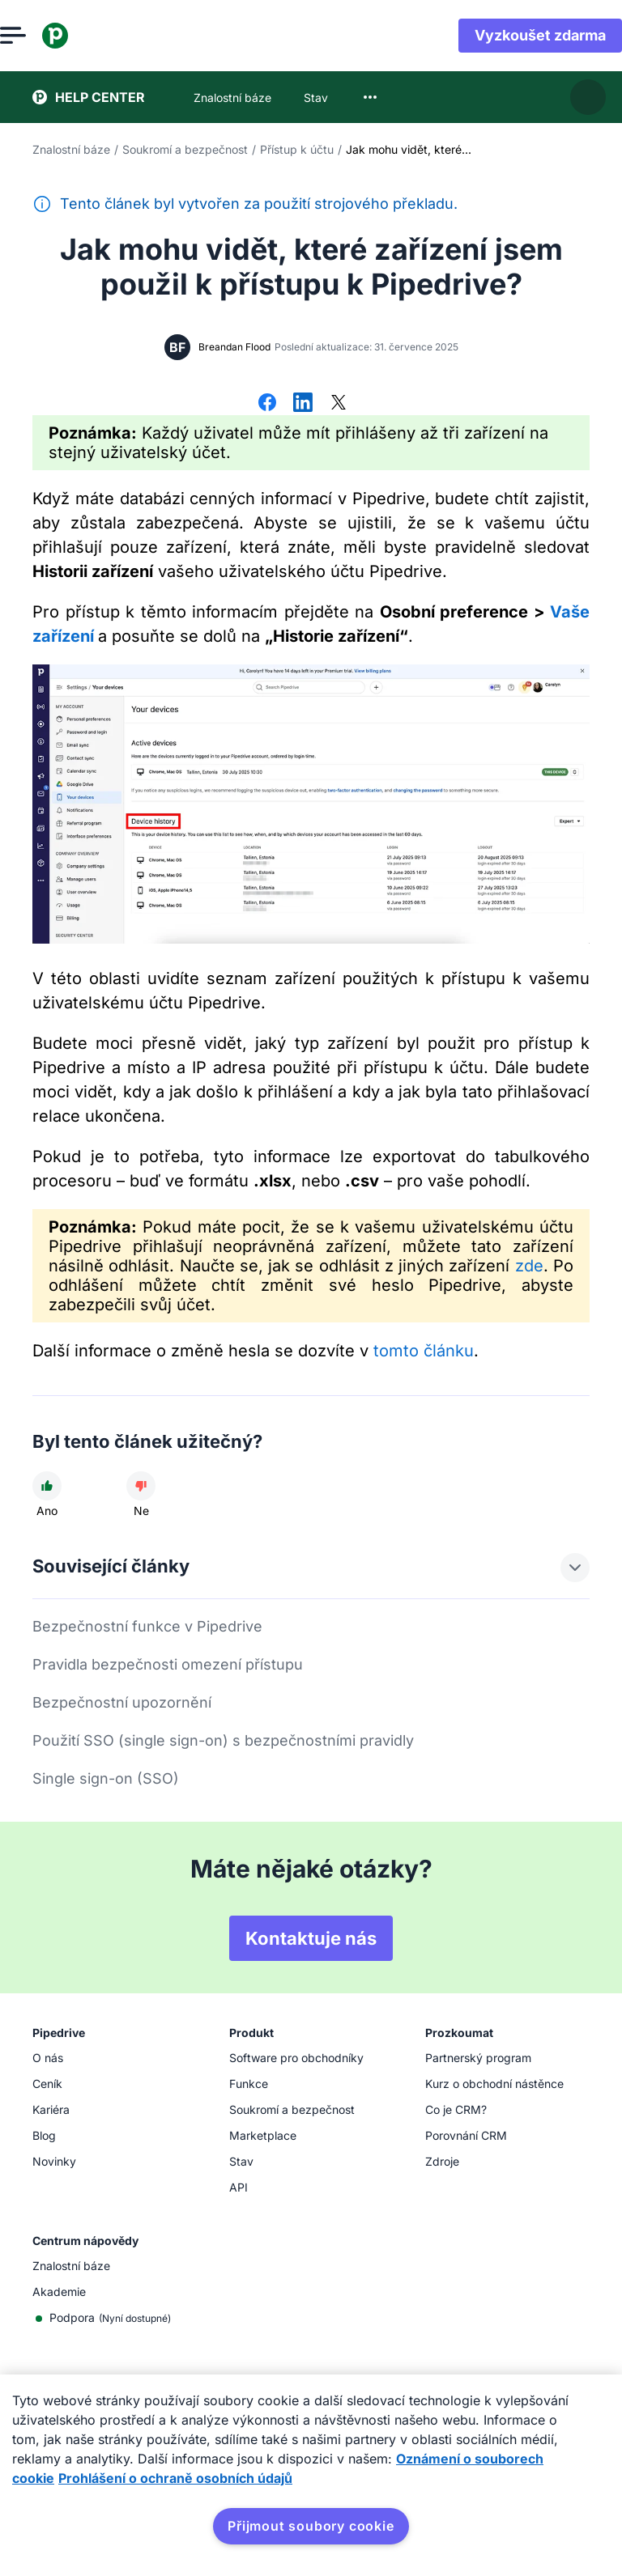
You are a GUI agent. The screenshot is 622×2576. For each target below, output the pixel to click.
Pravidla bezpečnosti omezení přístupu (167, 1664)
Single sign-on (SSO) (105, 1778)
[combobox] (370, 97)
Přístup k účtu (297, 149)
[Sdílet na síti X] (338, 404)
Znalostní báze (71, 149)
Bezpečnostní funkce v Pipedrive (147, 1626)
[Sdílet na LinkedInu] (303, 404)
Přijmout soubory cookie (311, 2526)
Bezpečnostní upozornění (121, 1702)
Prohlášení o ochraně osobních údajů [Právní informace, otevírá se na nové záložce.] (175, 2478)
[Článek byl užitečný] (47, 1485)
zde (529, 1265)
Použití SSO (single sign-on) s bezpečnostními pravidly (223, 1740)
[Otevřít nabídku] (45, 36)
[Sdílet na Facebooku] (267, 404)
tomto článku (423, 1350)
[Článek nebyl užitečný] (141, 1485)
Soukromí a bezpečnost (185, 149)
